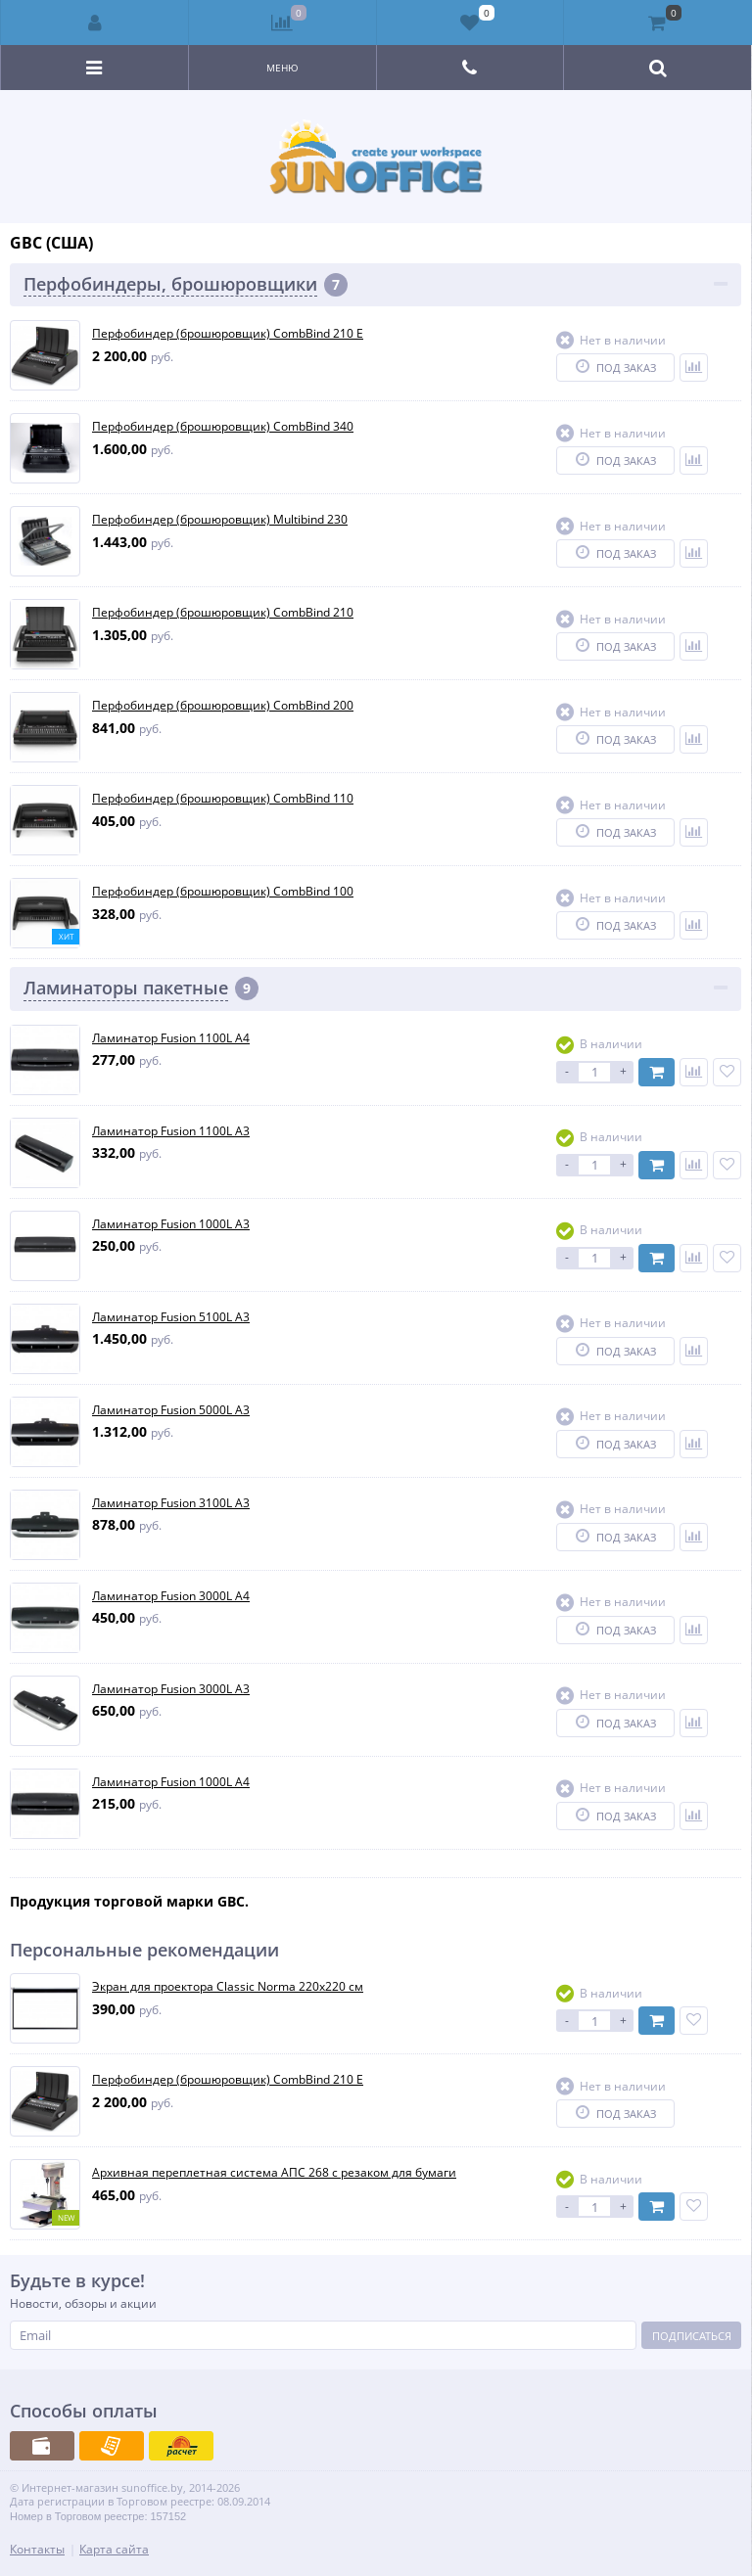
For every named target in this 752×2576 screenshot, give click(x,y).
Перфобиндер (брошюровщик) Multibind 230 (220, 520)
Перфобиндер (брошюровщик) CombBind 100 (222, 891)
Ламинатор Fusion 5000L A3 (171, 1410)
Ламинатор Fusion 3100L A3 (171, 1503)
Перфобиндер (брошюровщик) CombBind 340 (222, 427)
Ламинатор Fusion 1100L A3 (171, 1131)
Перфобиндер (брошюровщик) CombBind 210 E (227, 334)
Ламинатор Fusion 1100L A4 (171, 1038)
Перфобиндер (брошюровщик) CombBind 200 (222, 705)
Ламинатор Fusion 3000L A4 (171, 1596)
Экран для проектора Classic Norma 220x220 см (227, 1987)
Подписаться (691, 2335)
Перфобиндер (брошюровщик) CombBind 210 (222, 613)
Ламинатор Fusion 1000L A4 (171, 1782)
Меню (282, 67)
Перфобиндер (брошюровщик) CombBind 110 (222, 798)
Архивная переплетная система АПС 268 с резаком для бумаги (274, 2173)
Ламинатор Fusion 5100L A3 (171, 1317)
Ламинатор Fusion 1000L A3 (171, 1224)
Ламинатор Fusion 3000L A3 (171, 1689)
